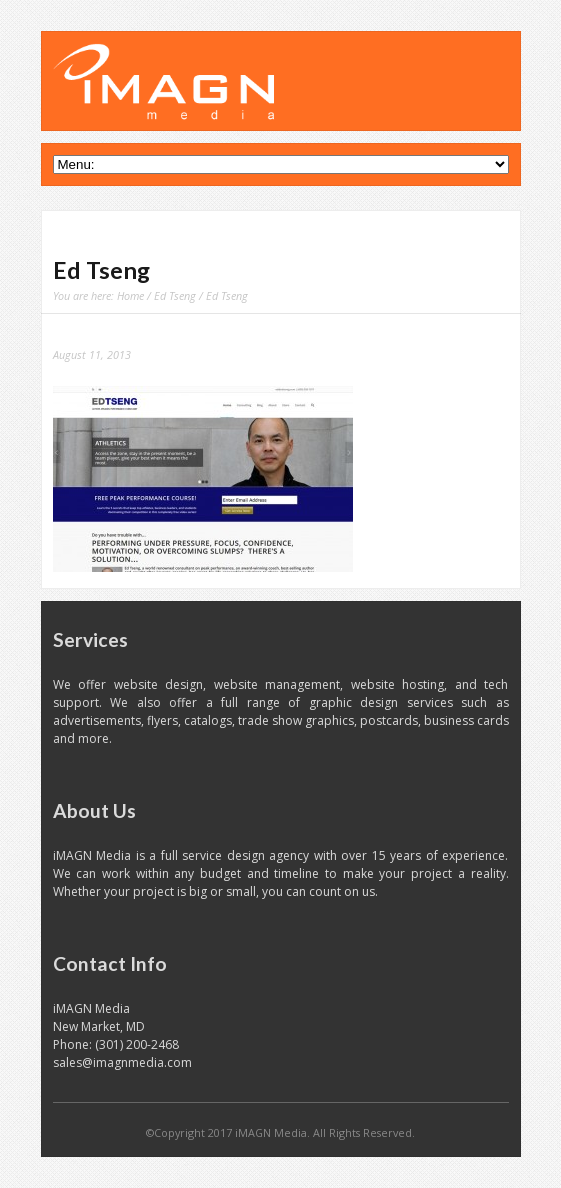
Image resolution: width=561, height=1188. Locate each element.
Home (130, 295)
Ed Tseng (175, 295)
